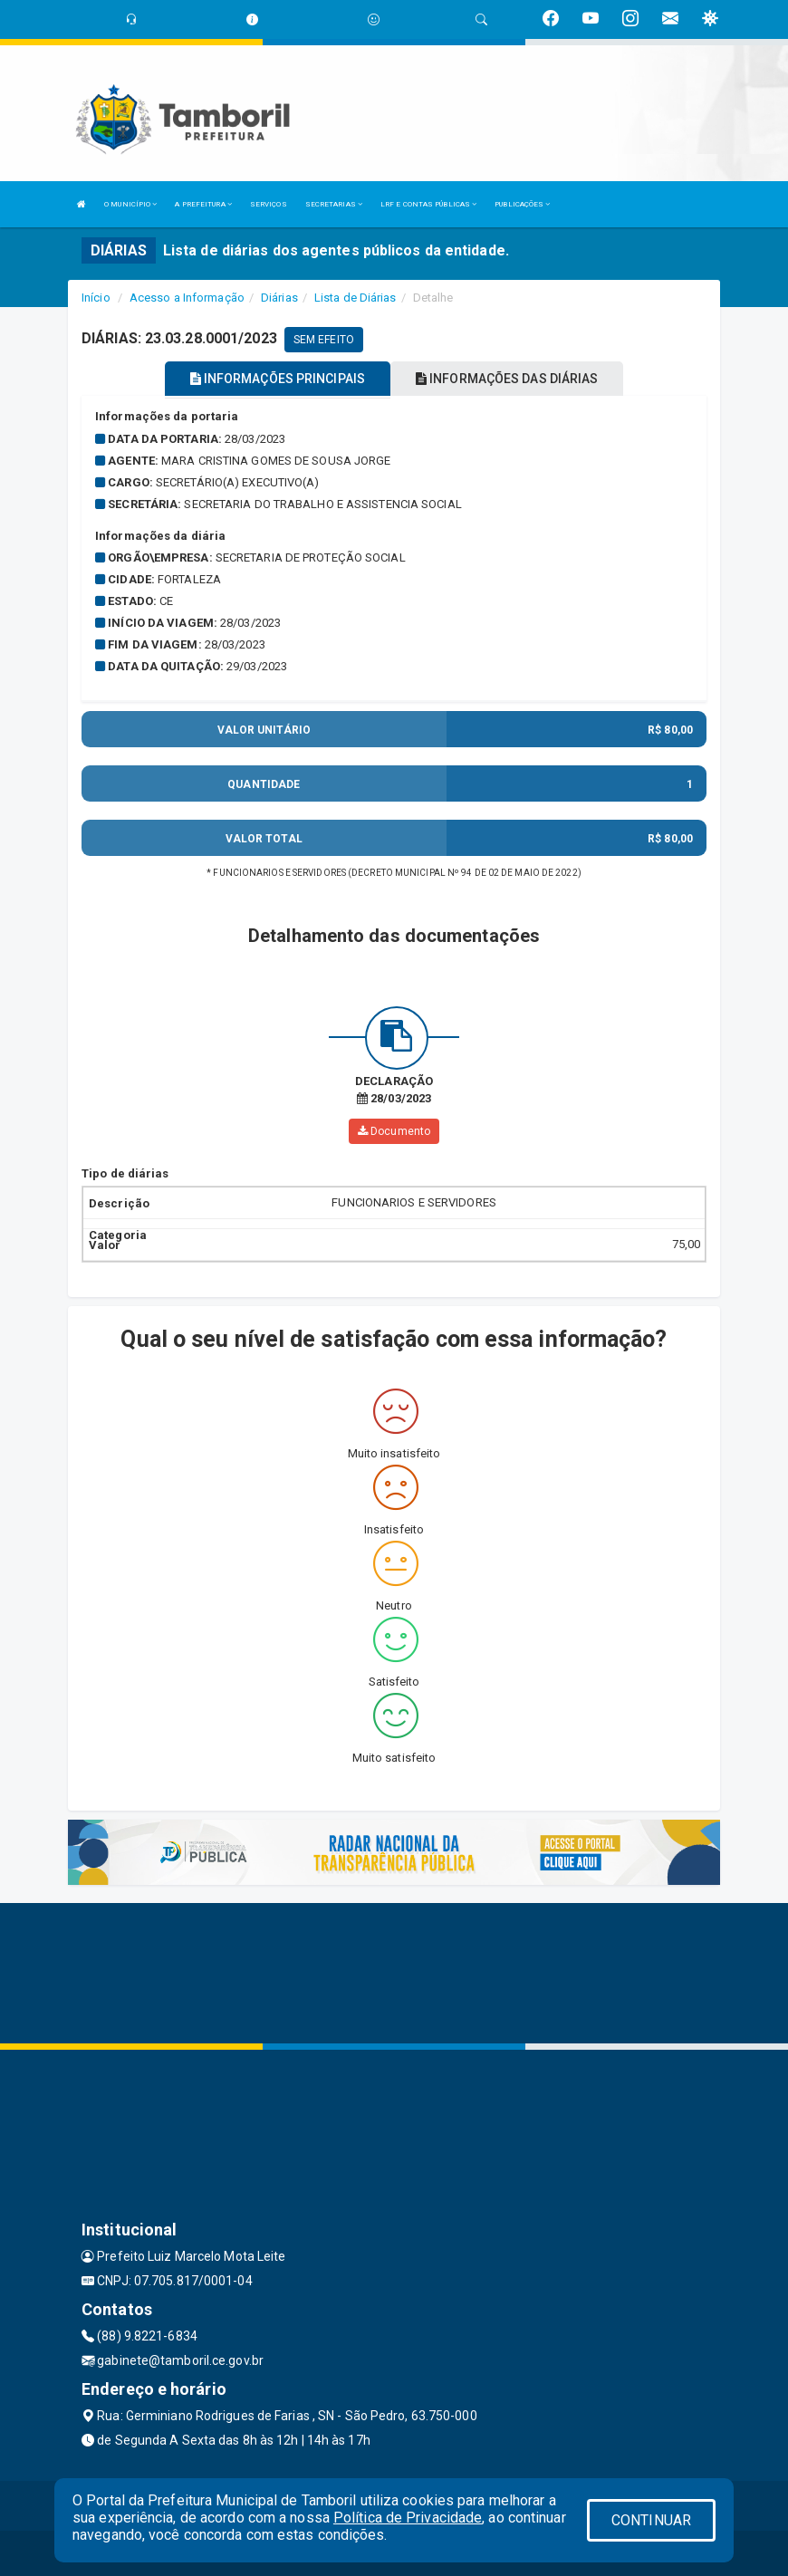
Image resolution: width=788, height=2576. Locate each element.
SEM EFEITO (323, 339)
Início (96, 297)
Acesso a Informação (187, 297)
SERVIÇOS (268, 204)
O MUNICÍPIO (130, 204)
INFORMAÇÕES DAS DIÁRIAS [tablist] (507, 378)
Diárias (279, 297)
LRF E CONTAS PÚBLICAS (428, 204)
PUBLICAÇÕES (522, 204)
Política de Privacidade (407, 2517)
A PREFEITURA (203, 204)
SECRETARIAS (333, 204)
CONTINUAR (651, 2520)
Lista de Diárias (355, 297)
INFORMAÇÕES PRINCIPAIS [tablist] (277, 378)
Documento (394, 1131)
